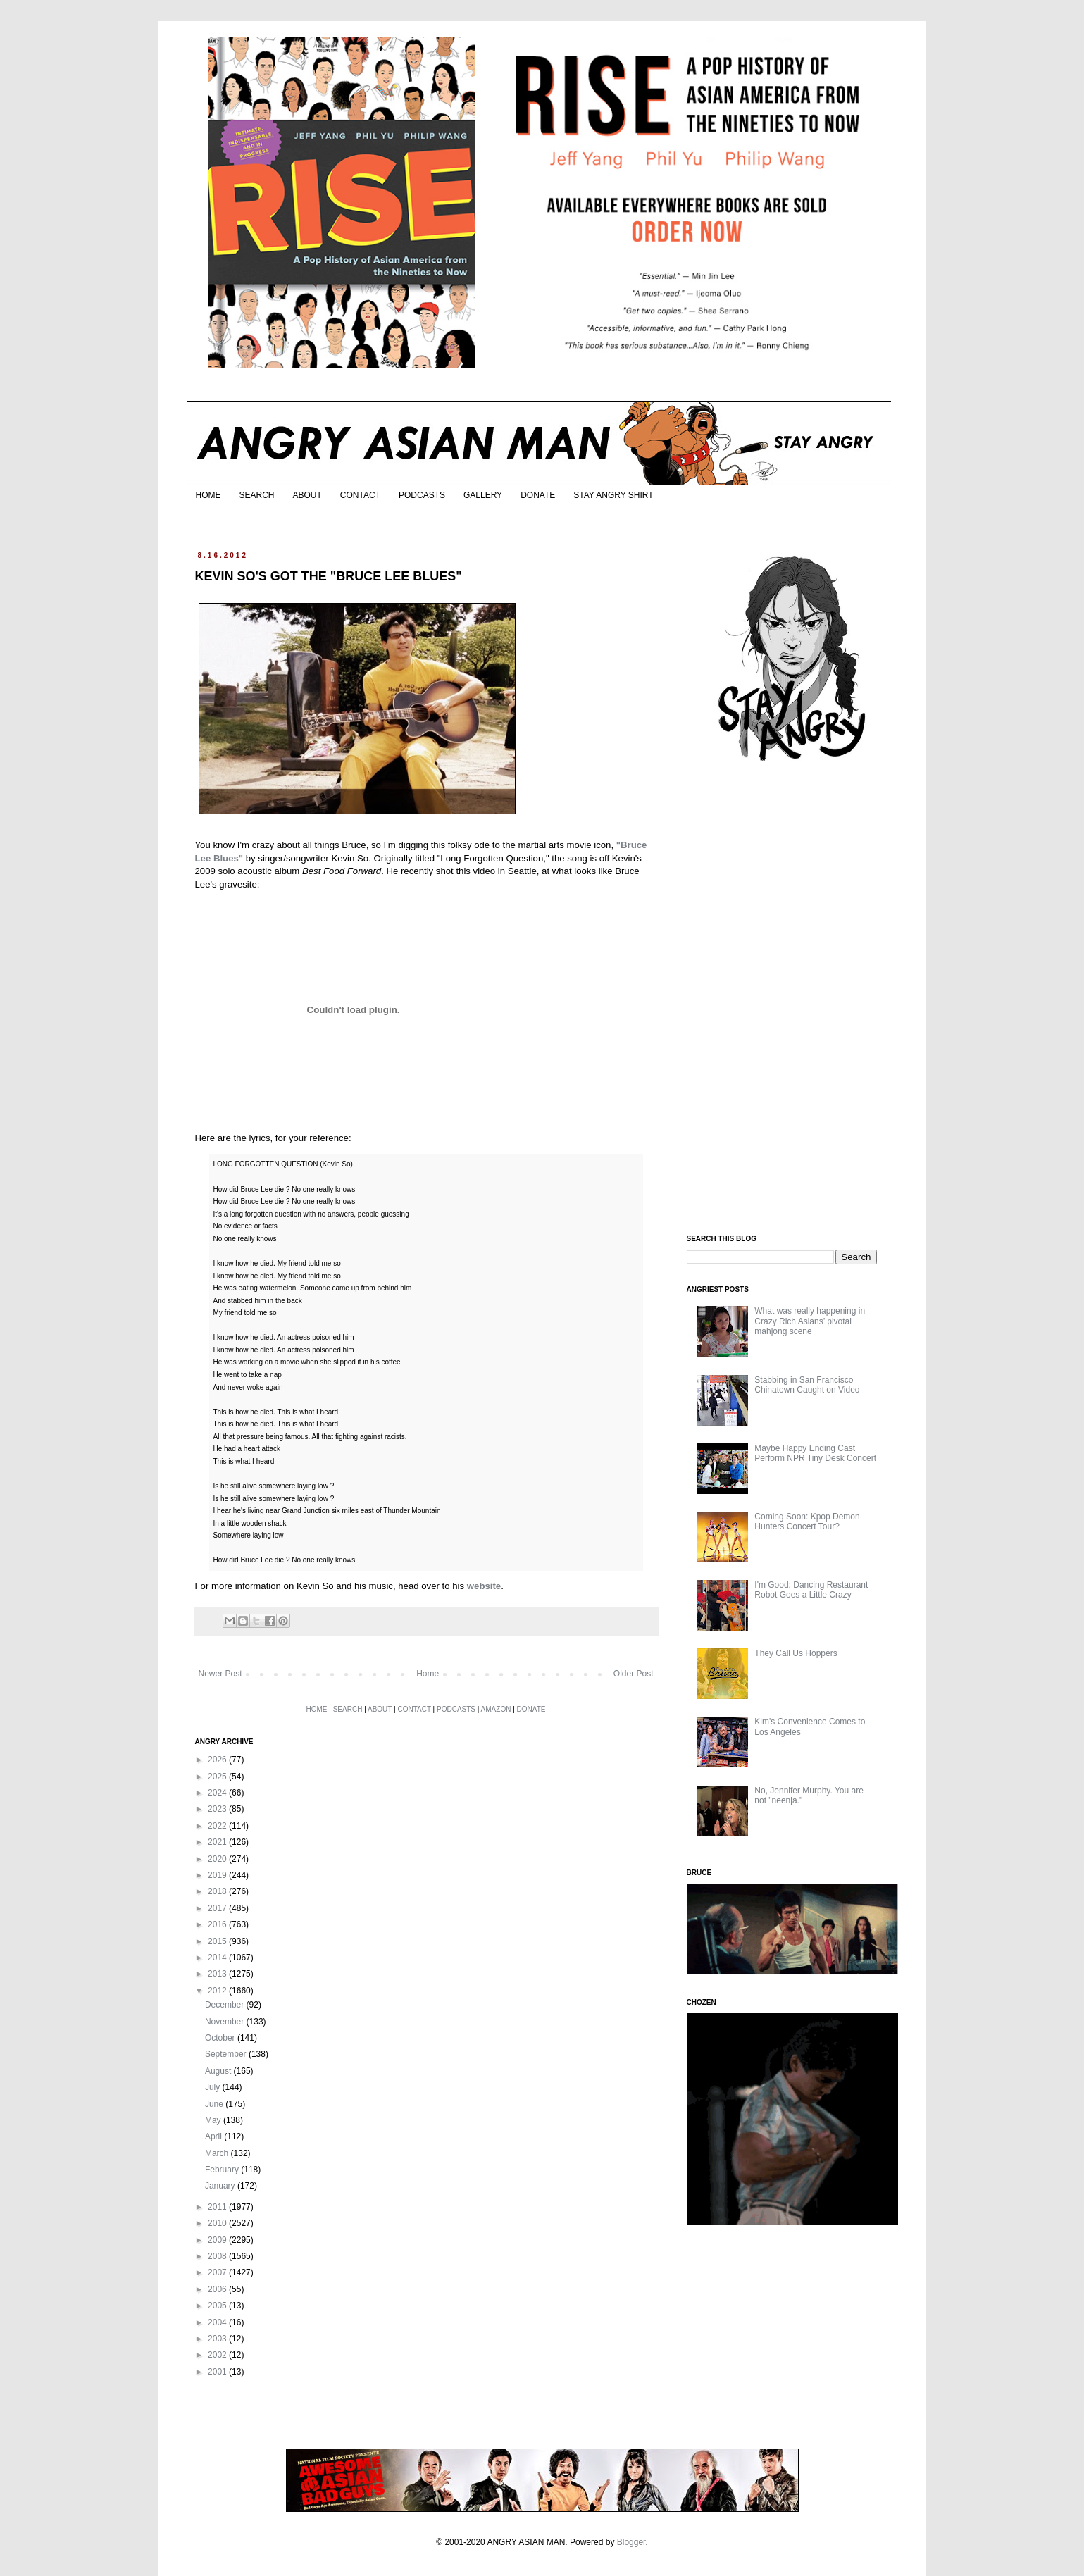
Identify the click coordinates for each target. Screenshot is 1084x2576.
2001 (218, 2372)
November (226, 2022)
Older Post (633, 1674)
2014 (218, 1957)
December (226, 2005)
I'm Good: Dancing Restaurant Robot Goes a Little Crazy (811, 1590)
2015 (218, 1941)
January (221, 2186)
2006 (218, 2289)
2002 (218, 2355)
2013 (218, 1974)
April (214, 2136)
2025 (218, 1776)
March (218, 2153)
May (214, 2120)
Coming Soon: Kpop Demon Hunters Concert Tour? (806, 1521)
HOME (208, 495)
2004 (218, 2322)
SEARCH (257, 495)
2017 (218, 1908)
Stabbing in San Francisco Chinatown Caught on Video (806, 1385)
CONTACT (360, 495)
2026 (218, 1760)
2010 (218, 2223)
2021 (218, 1842)
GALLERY (482, 495)
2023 (218, 1809)
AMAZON (496, 1709)
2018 (218, 1891)
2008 (218, 2256)
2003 (218, 2339)
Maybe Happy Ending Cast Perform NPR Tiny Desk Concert (815, 1453)
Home (427, 1674)
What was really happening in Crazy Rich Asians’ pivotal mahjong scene (809, 1321)
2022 (218, 1826)
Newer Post (220, 1674)
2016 (218, 1924)
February (223, 2169)
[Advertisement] (792, 999)
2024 (218, 1793)
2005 (218, 2305)
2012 (218, 1991)
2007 (218, 2272)
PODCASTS (422, 495)
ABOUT (307, 495)
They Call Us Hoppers (795, 1653)
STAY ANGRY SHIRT (613, 495)
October (221, 2038)
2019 (218, 1875)
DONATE (538, 495)
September (227, 2054)
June (215, 2104)
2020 (218, 1859)
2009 (218, 2240)
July (214, 2087)
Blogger (631, 2542)
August (219, 2071)
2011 (218, 2207)
